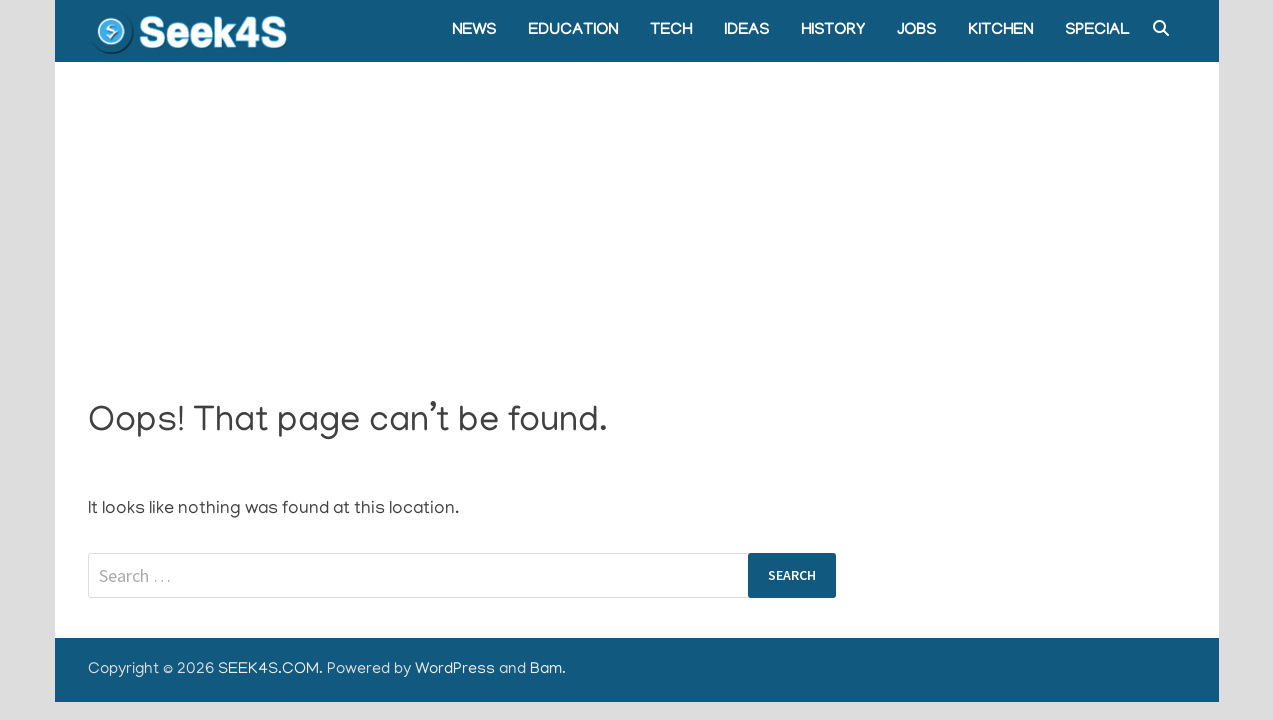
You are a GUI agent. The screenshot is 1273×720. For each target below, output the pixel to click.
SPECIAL (1097, 31)
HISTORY (833, 31)
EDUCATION (573, 31)
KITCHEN (1000, 31)
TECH (671, 31)
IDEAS (746, 31)
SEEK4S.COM (268, 670)
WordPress (455, 670)
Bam (546, 670)
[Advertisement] (637, 212)
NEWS (474, 31)
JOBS (916, 31)
